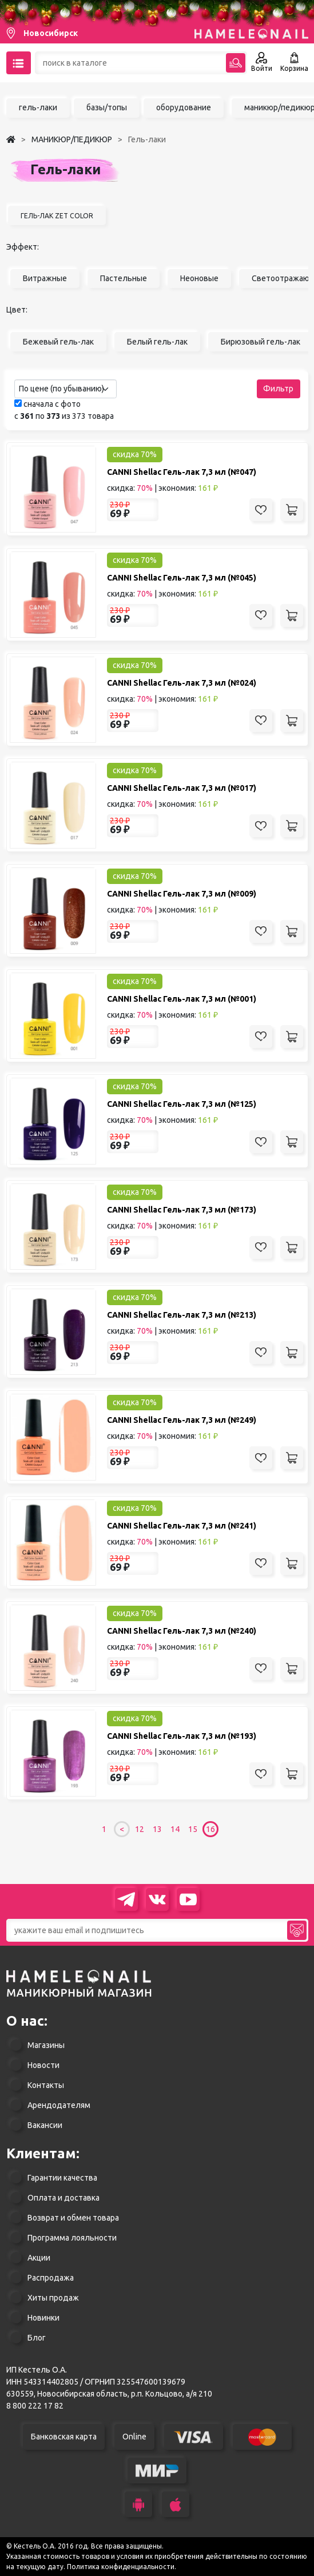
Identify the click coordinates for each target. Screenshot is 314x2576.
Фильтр (278, 388)
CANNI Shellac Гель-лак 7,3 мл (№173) (181, 1209)
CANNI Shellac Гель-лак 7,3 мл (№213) (181, 1314)
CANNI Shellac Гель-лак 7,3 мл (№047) (181, 472)
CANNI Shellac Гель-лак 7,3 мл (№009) (181, 893)
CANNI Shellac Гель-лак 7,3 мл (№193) (181, 1736)
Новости (43, 2065)
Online (134, 2436)
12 (139, 1829)
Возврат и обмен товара (73, 2217)
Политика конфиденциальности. (121, 2566)
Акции (38, 2257)
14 (175, 1829)
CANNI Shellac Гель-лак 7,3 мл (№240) (181, 1630)
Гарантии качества (62, 2177)
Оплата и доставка (63, 2197)
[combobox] (65, 389)
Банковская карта (64, 2436)
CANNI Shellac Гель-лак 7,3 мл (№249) (181, 1420)
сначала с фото (47, 404)
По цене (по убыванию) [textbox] (61, 388)
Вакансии (44, 2125)
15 (192, 1829)
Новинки (43, 2317)
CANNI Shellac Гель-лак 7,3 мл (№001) (181, 998)
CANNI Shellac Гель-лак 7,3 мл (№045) (181, 577)
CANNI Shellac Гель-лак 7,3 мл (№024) (181, 682)
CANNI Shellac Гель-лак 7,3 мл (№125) (181, 1104)
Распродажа (50, 2277)
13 (157, 1829)
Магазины (46, 2045)
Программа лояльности (72, 2237)
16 (210, 1829)
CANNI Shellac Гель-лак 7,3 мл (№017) (181, 788)
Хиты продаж (53, 2297)
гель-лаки (38, 107)
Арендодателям (58, 2105)
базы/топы (106, 107)
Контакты (45, 2085)
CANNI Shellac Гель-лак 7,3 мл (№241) (181, 1525)
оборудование (183, 107)
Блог (36, 2337)
